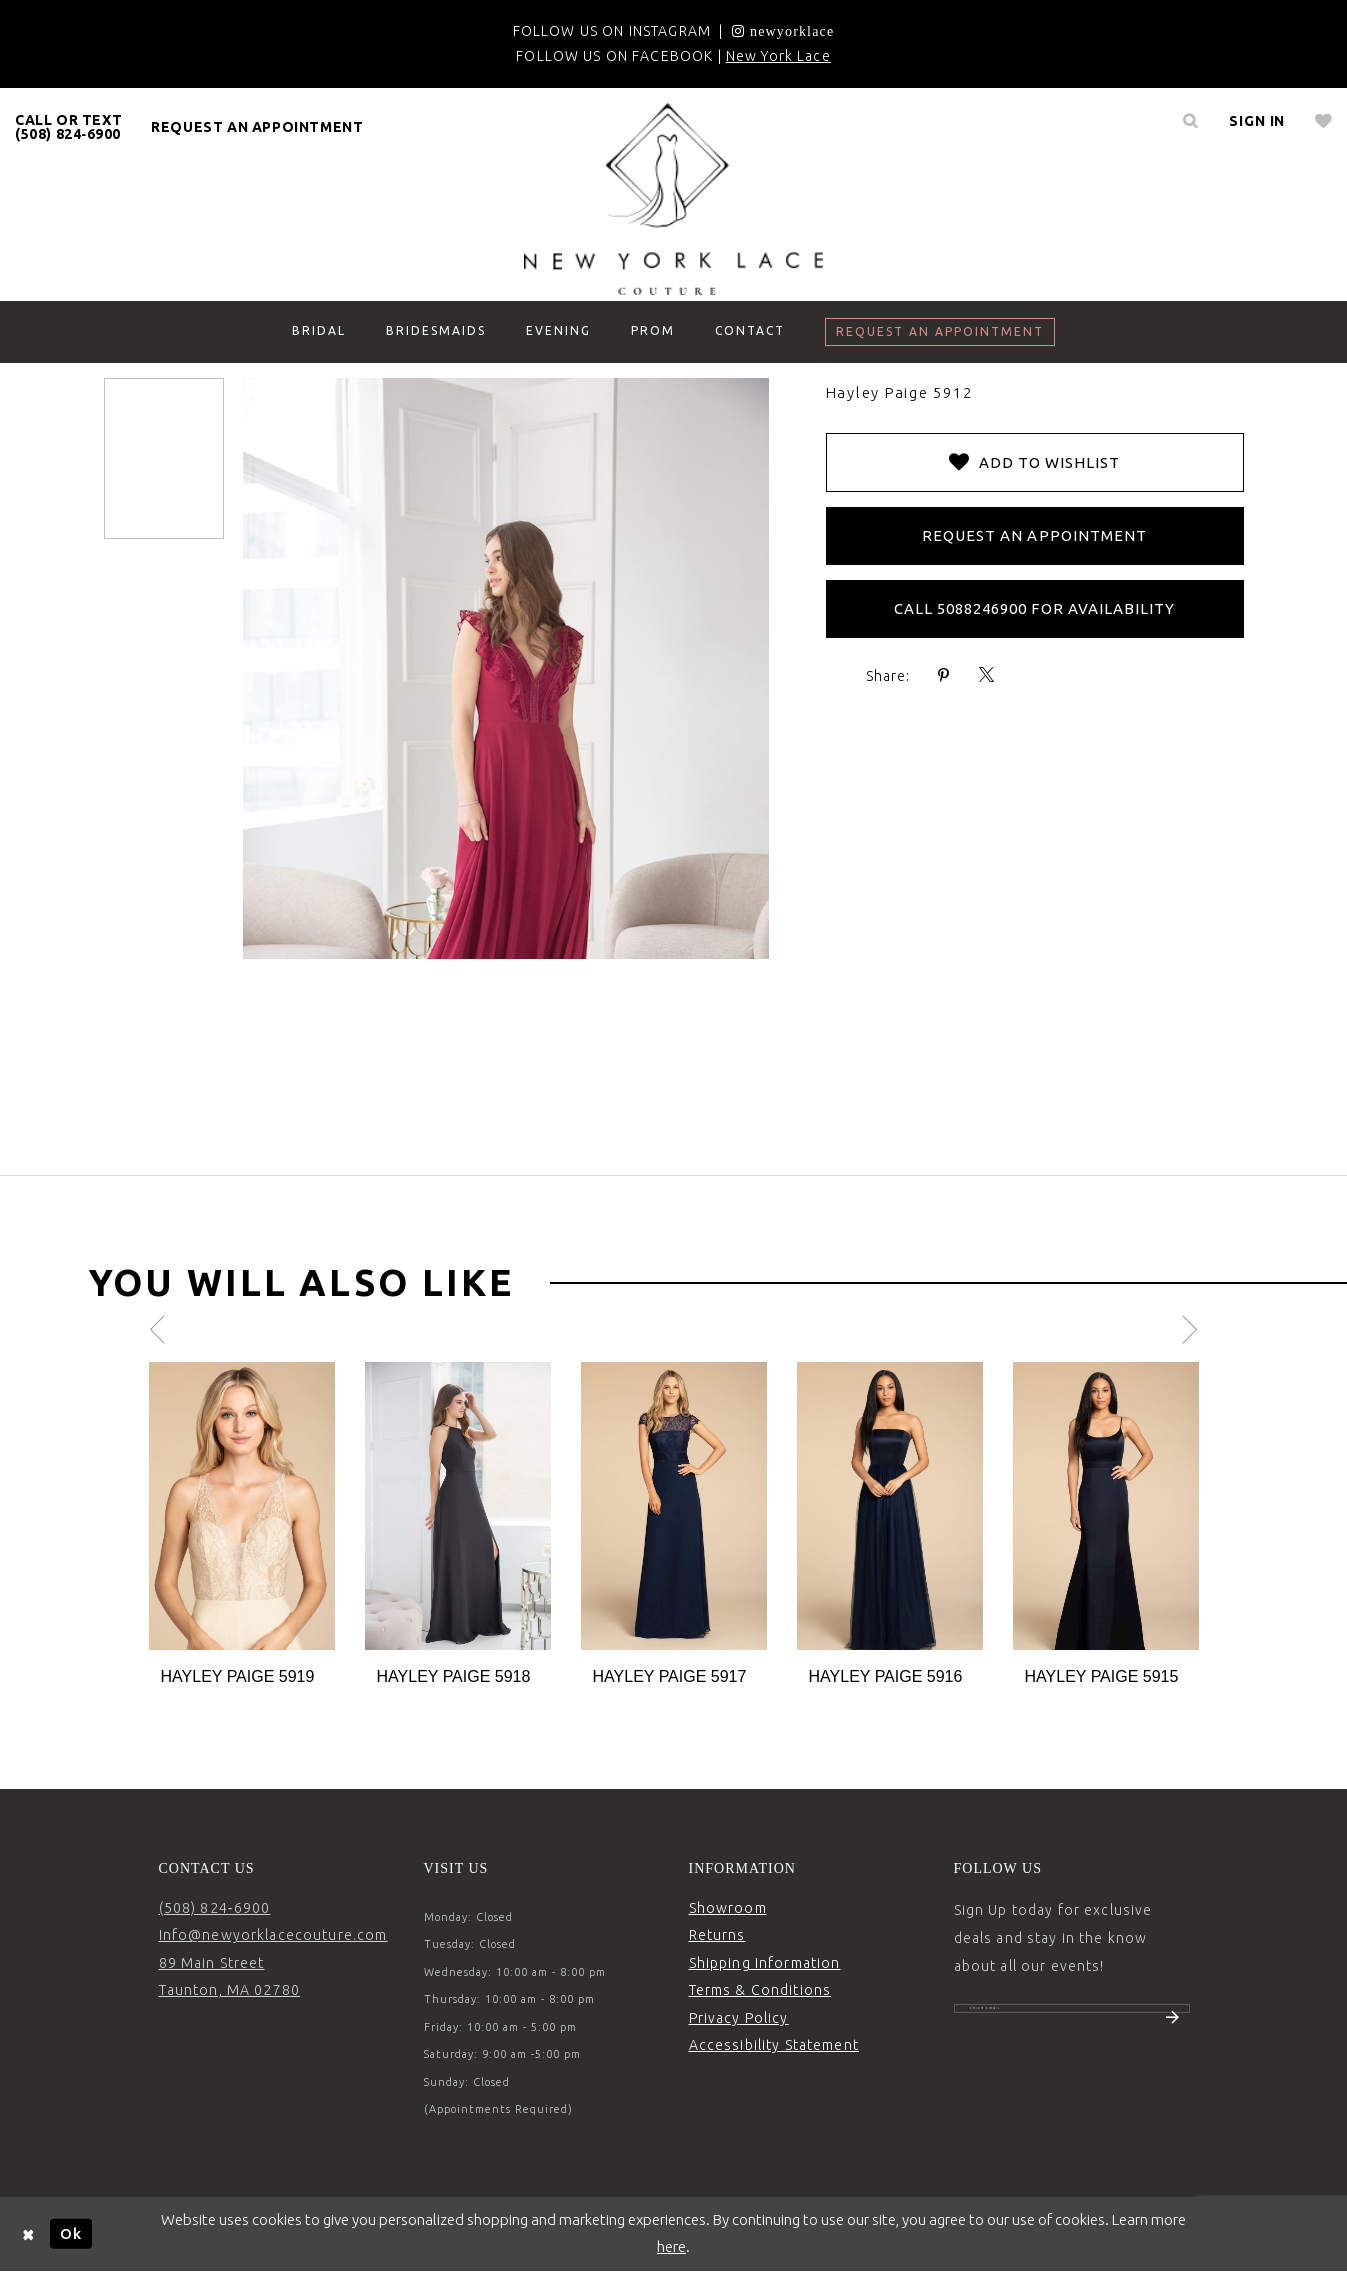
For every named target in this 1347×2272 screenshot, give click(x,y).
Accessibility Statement (774, 2045)
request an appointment (257, 127)
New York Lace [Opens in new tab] (778, 56)
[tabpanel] (242, 1525)
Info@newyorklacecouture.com (273, 1935)
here (671, 2246)
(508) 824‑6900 (215, 1908)
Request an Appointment (1034, 535)
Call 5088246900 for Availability (1035, 608)
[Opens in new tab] (783, 31)
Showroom (728, 1908)
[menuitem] (69, 127)
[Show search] (1190, 121)
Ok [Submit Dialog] (71, 2233)
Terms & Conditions (760, 1990)
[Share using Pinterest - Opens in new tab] (944, 675)
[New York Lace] (674, 199)
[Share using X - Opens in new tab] (987, 675)
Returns (717, 1935)
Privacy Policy (739, 2018)
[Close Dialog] (29, 2233)
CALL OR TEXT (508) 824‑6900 (68, 127)
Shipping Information (765, 1963)
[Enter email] (1072, 2019)
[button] (1257, 121)
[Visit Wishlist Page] (1323, 121)
